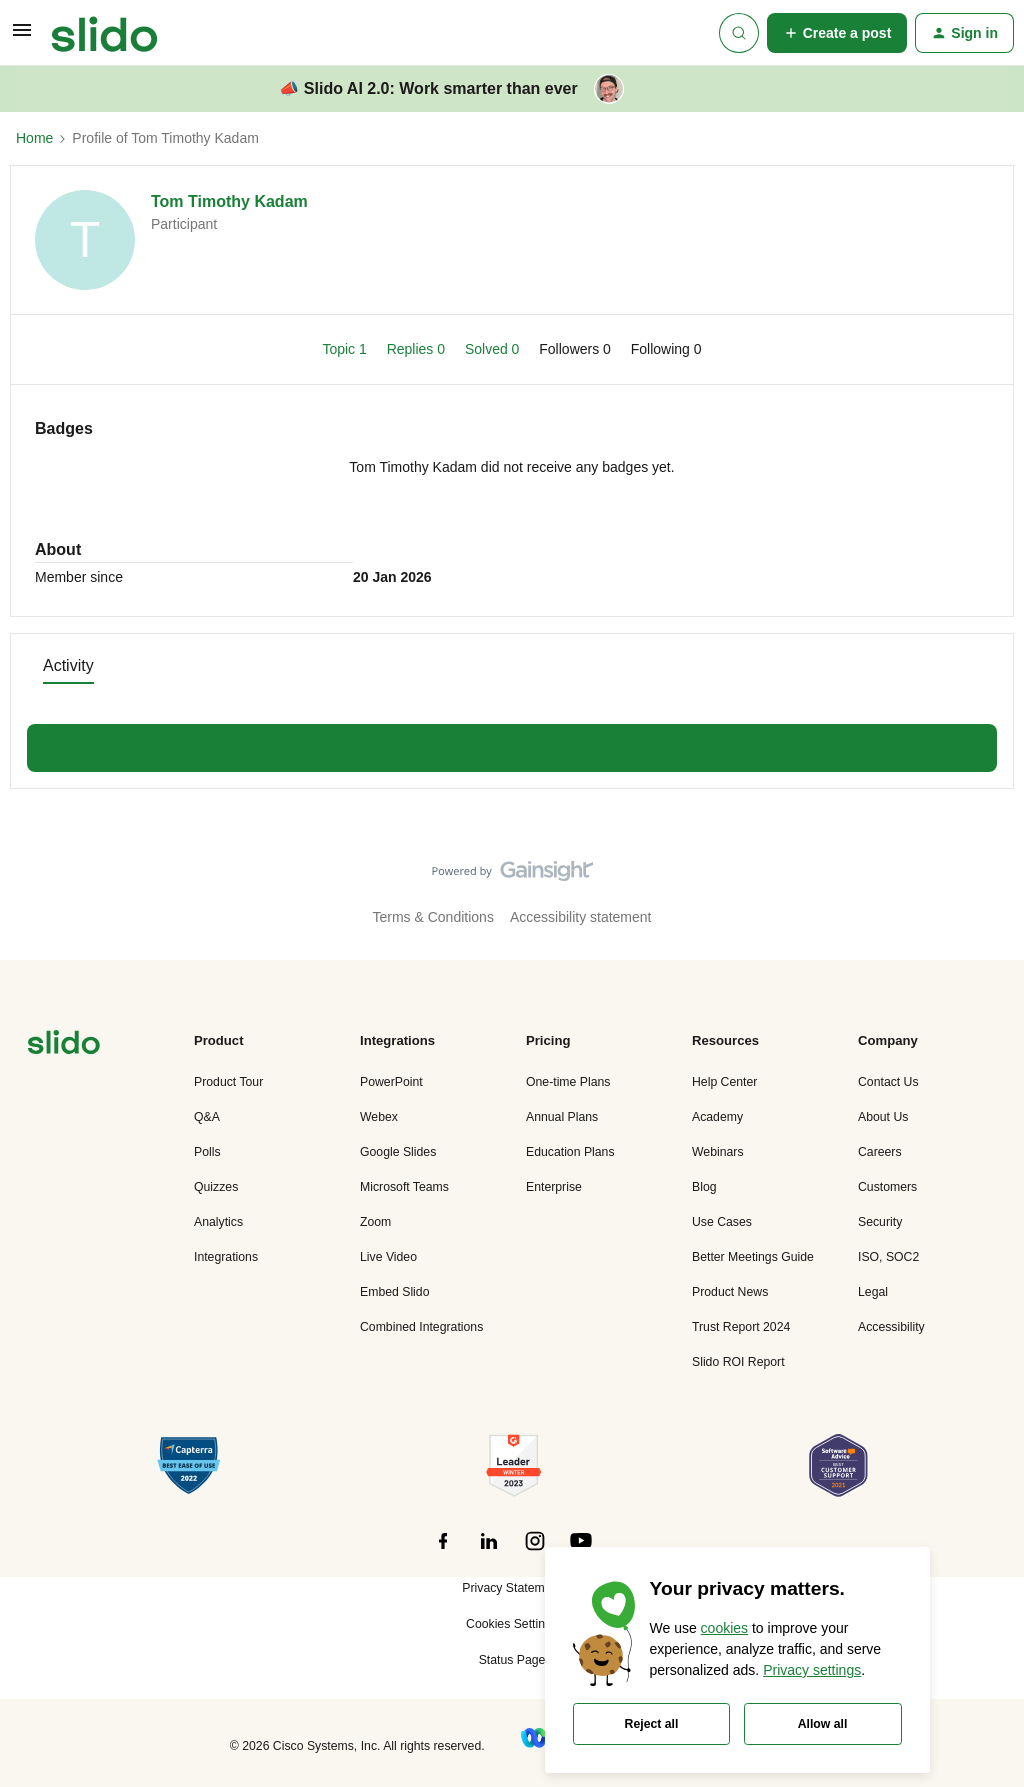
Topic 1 (346, 349)
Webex (379, 1117)
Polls (207, 1152)
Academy (717, 1117)
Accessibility (891, 1327)
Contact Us (888, 1082)
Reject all (652, 1724)
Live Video (388, 1257)
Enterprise (554, 1187)
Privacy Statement (511, 1588)
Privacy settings (812, 1670)
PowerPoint (391, 1082)
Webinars (718, 1152)
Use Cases (722, 1222)
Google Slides (398, 1152)
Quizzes (216, 1187)
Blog (704, 1187)
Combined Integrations (421, 1327)
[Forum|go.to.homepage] (104, 33)
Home (34, 138)
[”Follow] (443, 1552)
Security (880, 1222)
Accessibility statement (581, 917)
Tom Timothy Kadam (229, 201)
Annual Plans (562, 1117)
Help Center (724, 1082)
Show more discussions (512, 742)
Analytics (218, 1222)
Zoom (375, 1222)
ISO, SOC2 (888, 1257)
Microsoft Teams (404, 1187)
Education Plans (570, 1152)
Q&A (207, 1117)
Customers (887, 1187)
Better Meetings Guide (753, 1257)
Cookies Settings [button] (512, 1624)
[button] (22, 37)
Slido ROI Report (738, 1362)
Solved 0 (494, 349)
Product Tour (228, 1082)
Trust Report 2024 (741, 1327)
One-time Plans (568, 1082)
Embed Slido (394, 1292)
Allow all (823, 1724)
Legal (873, 1292)
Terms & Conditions (433, 917)
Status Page (512, 1660)
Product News (730, 1292)
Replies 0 (418, 349)
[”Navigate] (64, 1045)
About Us (883, 1117)
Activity (68, 665)
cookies (724, 1628)
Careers (880, 1152)
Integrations (226, 1257)
